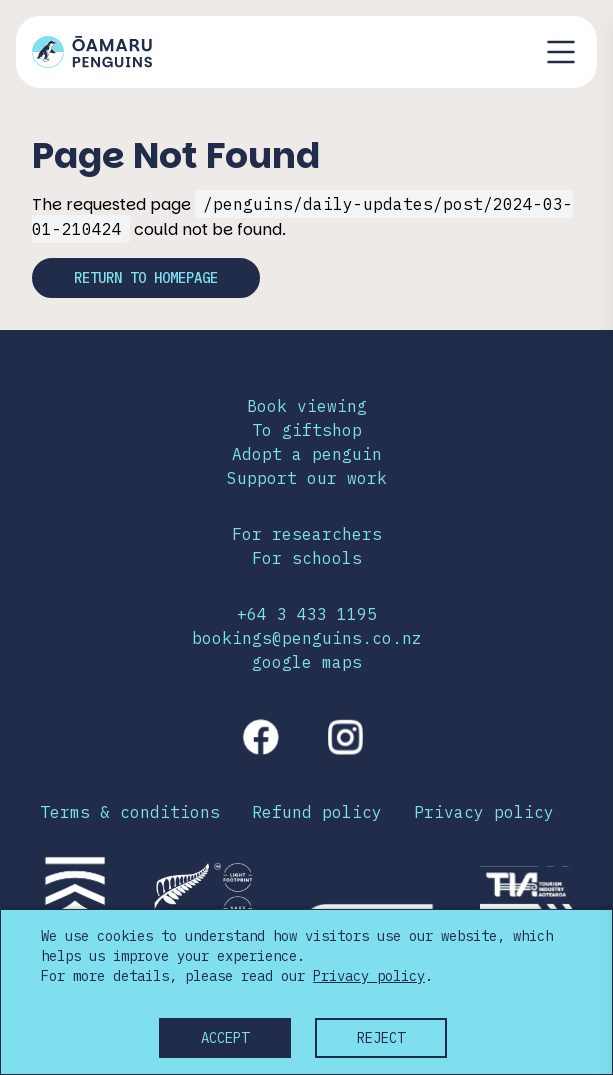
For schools (307, 558)
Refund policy (317, 812)
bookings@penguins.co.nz (307, 638)
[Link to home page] (92, 52)
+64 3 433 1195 (307, 614)
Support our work (307, 478)
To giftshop (307, 430)
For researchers (307, 534)
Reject (381, 1038)
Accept (225, 1038)
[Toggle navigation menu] (561, 52)
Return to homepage (146, 278)
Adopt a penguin (307, 454)
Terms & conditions (130, 812)
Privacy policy (484, 812)
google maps (307, 662)
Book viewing (307, 406)
